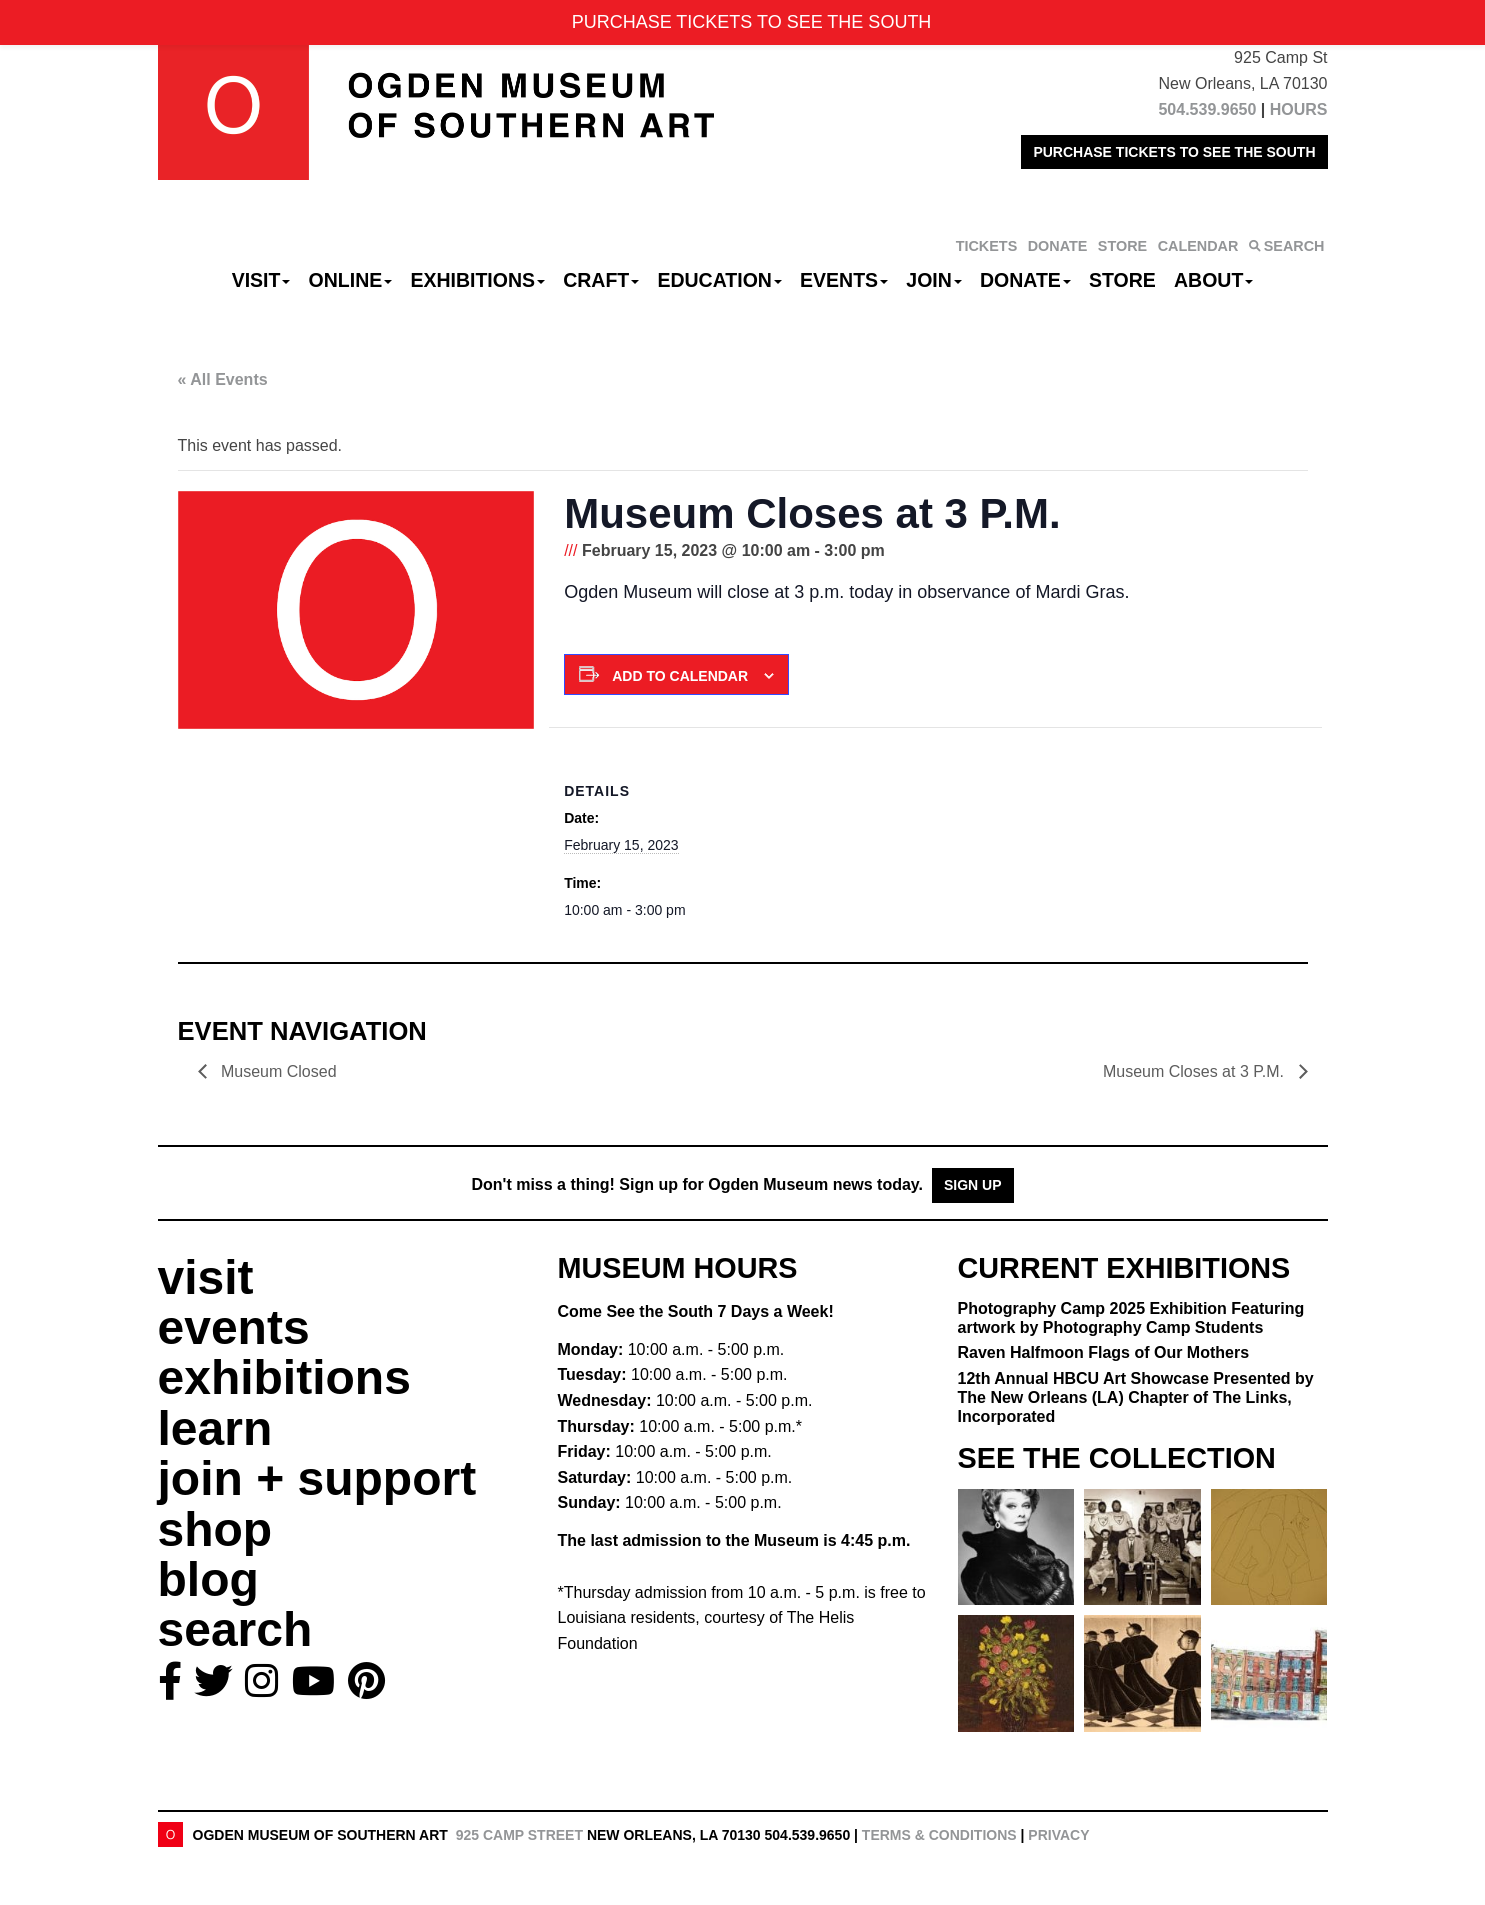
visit (206, 1277)
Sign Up (973, 1185)
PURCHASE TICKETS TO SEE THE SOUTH (1174, 152)
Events (844, 280)
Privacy (1058, 1835)
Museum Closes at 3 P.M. (1196, 1071)
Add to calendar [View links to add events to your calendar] (680, 676)
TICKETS (987, 246)
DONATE (1058, 246)
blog (208, 1579)
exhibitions (284, 1377)
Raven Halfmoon (1104, 1352)
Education (719, 280)
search (235, 1629)
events (234, 1327)
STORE (1122, 246)
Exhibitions (477, 280)
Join (934, 280)
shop (215, 1529)
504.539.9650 (1207, 109)
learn (215, 1428)
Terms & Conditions (939, 1835)
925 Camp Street (519, 1835)
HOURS (1299, 109)
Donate (1025, 280)
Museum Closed (277, 1071)
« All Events (223, 379)
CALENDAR (1198, 246)
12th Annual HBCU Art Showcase (1136, 1397)
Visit (261, 280)
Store (1122, 280)
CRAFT (601, 280)
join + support (317, 1478)
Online (351, 280)
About (1213, 280)
